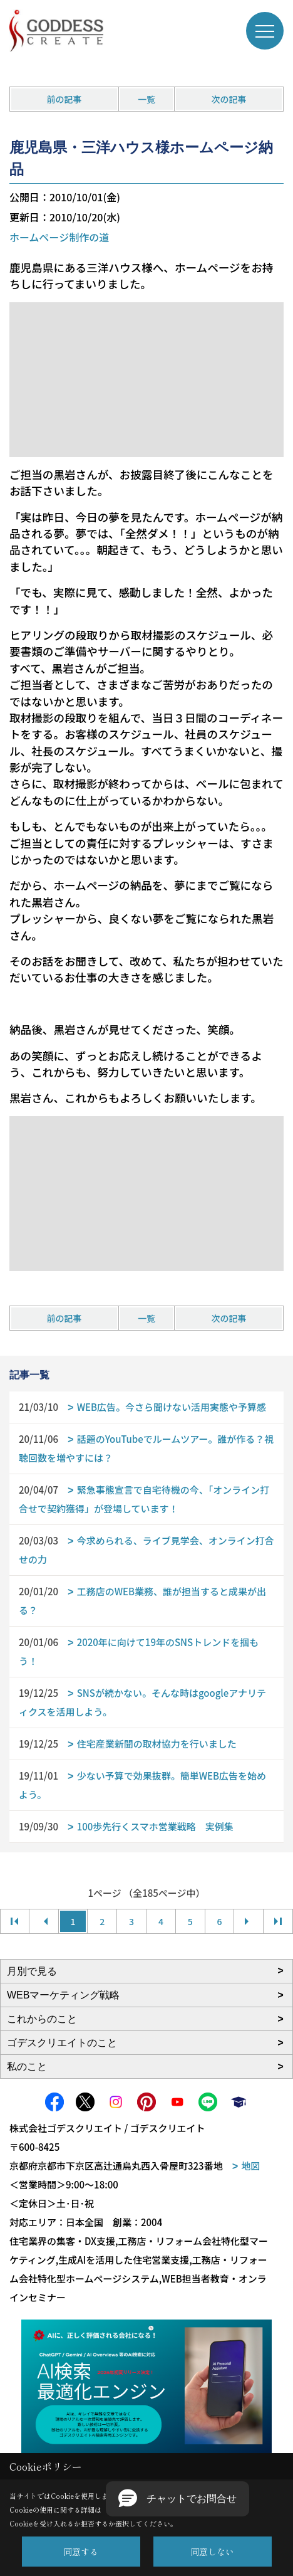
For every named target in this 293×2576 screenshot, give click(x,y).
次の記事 (228, 99)
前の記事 (64, 99)
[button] (177, 2498)
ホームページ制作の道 (59, 237)
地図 (250, 2165)
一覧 (146, 99)
